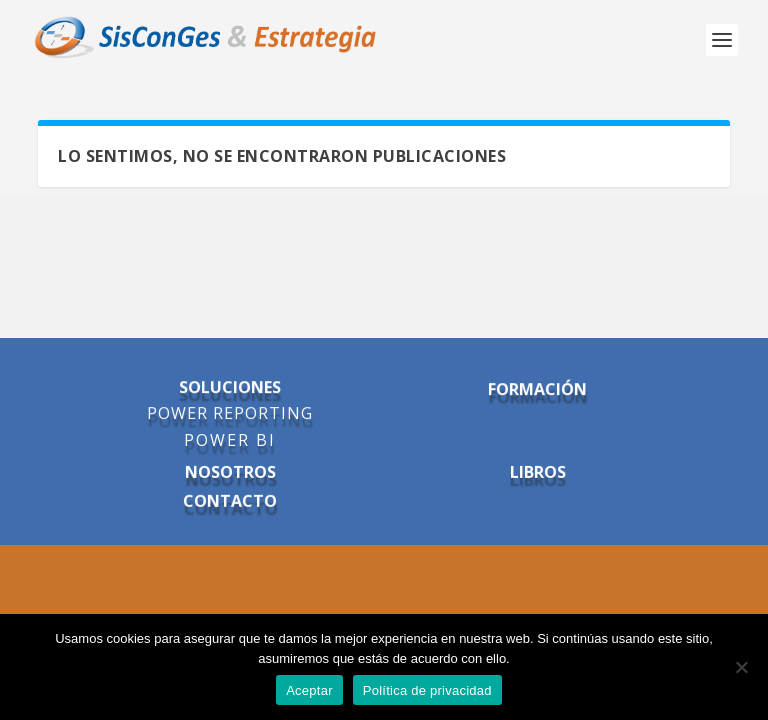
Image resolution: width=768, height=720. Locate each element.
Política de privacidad (427, 690)
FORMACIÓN (537, 390)
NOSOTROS (230, 472)
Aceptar (309, 690)
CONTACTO (230, 501)
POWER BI (230, 441)
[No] (741, 667)
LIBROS (538, 472)
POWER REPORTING (230, 414)
